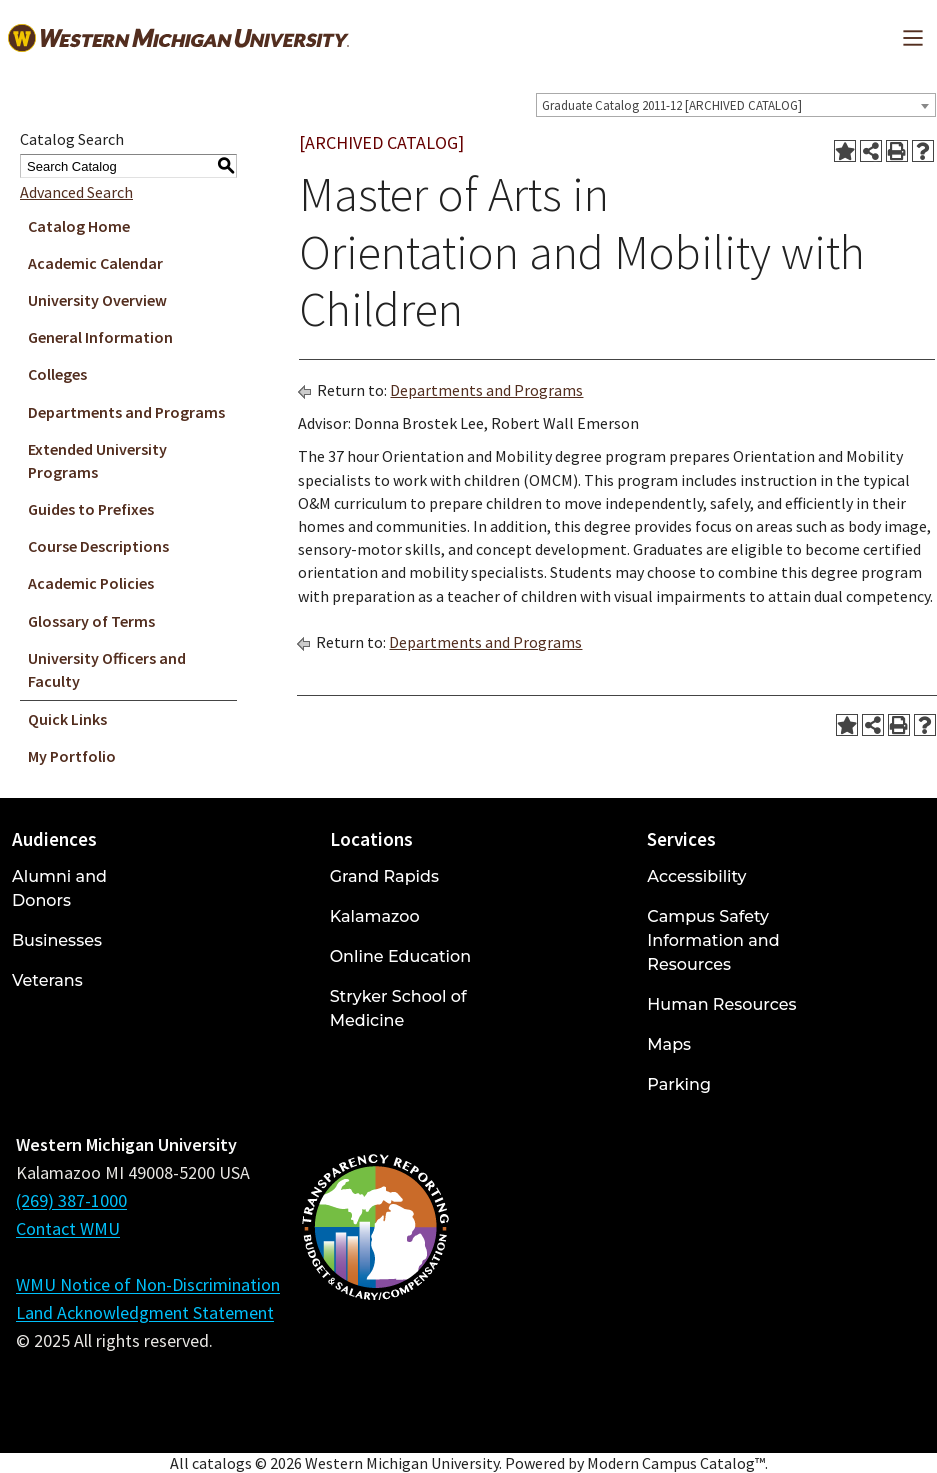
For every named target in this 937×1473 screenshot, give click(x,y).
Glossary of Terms (91, 621)
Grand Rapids (384, 876)
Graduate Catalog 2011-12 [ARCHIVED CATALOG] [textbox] (672, 105)
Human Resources (721, 1004)
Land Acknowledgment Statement (145, 1312)
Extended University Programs (97, 460)
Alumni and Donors (59, 888)
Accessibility (696, 876)
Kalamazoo (375, 916)
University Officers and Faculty (107, 669)
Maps (669, 1044)
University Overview (97, 300)
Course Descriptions (98, 546)
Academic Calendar (95, 263)
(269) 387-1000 (71, 1200)
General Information (100, 337)
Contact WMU (68, 1228)
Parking (679, 1084)
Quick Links (67, 719)
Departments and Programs (126, 412)
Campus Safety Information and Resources (713, 940)
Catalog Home (79, 226)
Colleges (57, 374)
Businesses (57, 940)
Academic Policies (91, 583)
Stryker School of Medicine (398, 1008)
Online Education (400, 956)
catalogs (222, 1463)
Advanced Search (76, 192)
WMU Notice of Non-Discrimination (148, 1284)
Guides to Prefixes (91, 509)
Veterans (47, 980)
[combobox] (736, 105)
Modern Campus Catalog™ (676, 1463)
